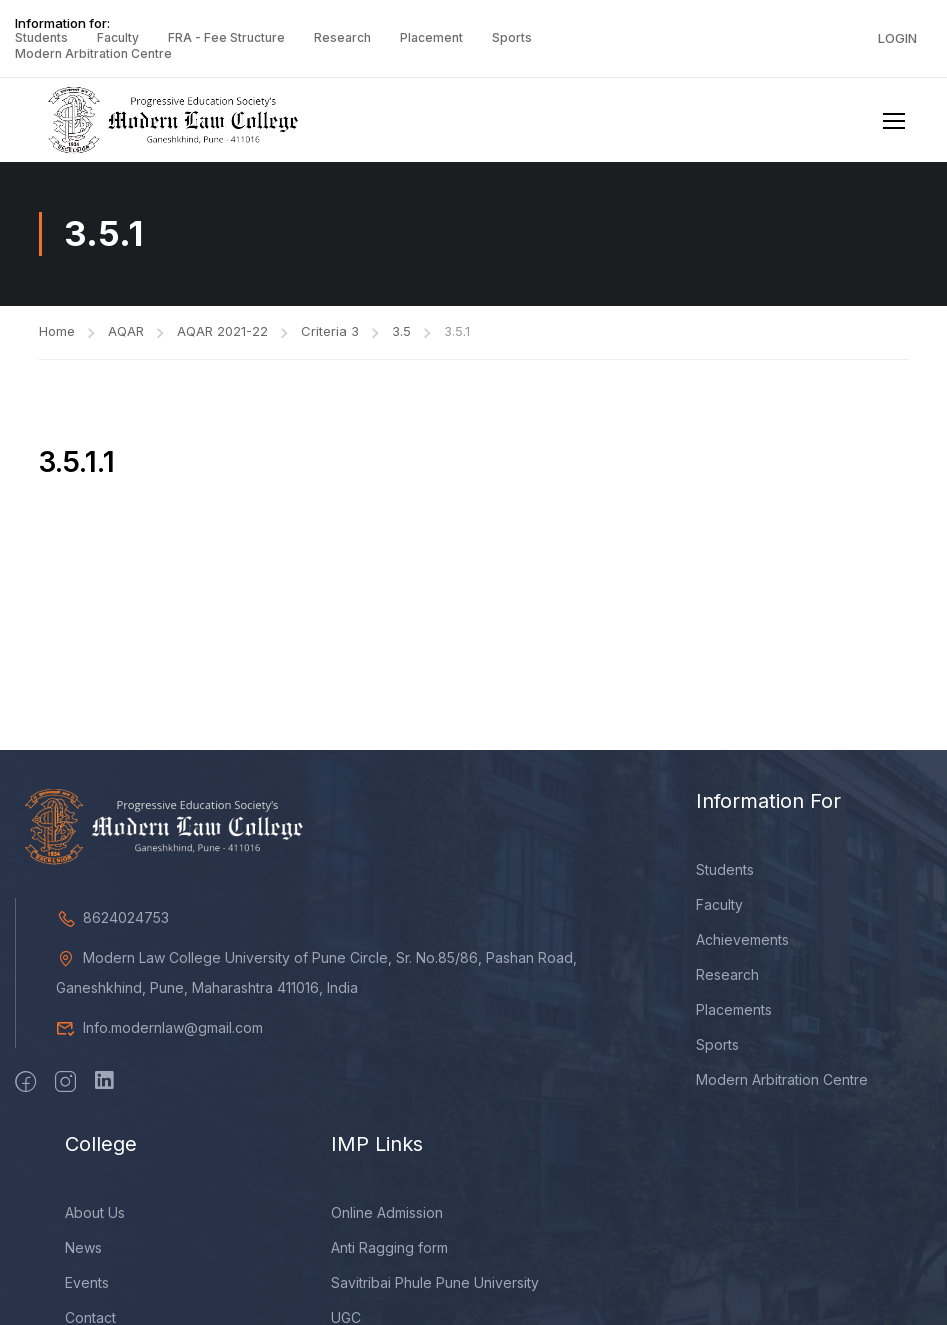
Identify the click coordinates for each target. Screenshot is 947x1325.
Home (57, 339)
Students (41, 37)
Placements (734, 1017)
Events (87, 1290)
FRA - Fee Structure (226, 37)
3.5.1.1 (77, 470)
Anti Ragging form (389, 1255)
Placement (431, 37)
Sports (512, 37)
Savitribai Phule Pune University (435, 1290)
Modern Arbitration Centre (93, 53)
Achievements (742, 947)
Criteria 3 (330, 339)
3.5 (401, 339)
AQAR (126, 339)
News (83, 1255)
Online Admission (387, 1220)
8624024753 (112, 925)
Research (342, 37)
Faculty (118, 37)
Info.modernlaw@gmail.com (159, 1035)
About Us (95, 1220)
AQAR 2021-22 (222, 339)
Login (897, 38)
